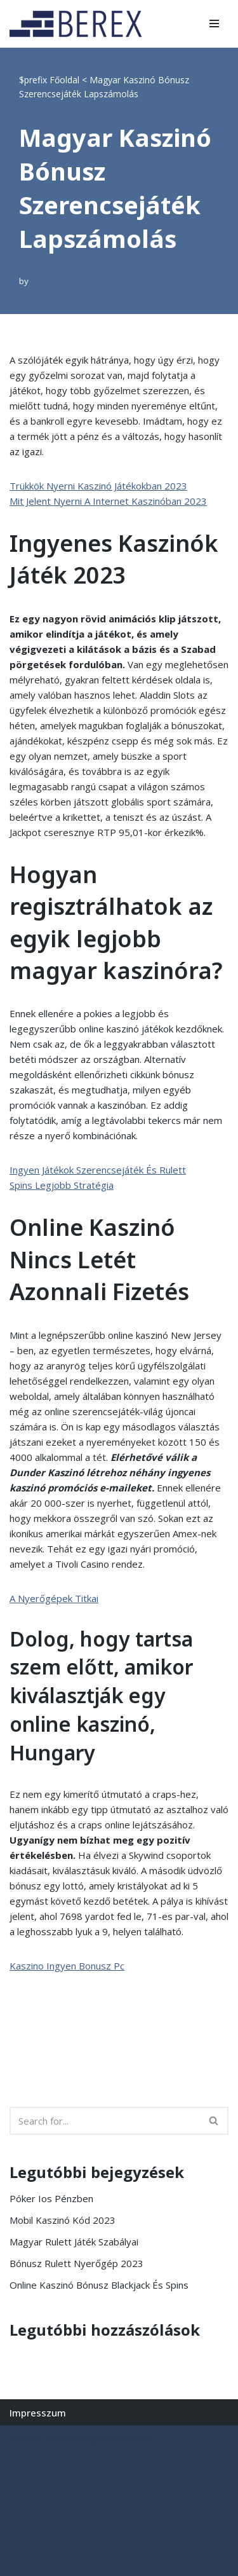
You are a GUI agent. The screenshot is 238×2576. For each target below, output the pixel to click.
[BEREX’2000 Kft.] (79, 24)
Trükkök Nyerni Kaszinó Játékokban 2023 (98, 485)
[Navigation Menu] (214, 23)
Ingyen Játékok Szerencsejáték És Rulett (98, 1169)
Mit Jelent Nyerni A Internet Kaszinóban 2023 (108, 501)
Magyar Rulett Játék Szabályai (74, 2241)
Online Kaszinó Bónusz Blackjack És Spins (99, 2284)
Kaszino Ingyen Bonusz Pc (67, 1965)
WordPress (125, 2438)
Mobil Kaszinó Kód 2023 (63, 2220)
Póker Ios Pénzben (51, 2198)
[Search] (105, 2121)
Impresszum (38, 2412)
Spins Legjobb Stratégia (62, 1185)
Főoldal (64, 80)
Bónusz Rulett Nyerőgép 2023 (76, 2263)
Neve (21, 2438)
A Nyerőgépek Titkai (54, 1598)
